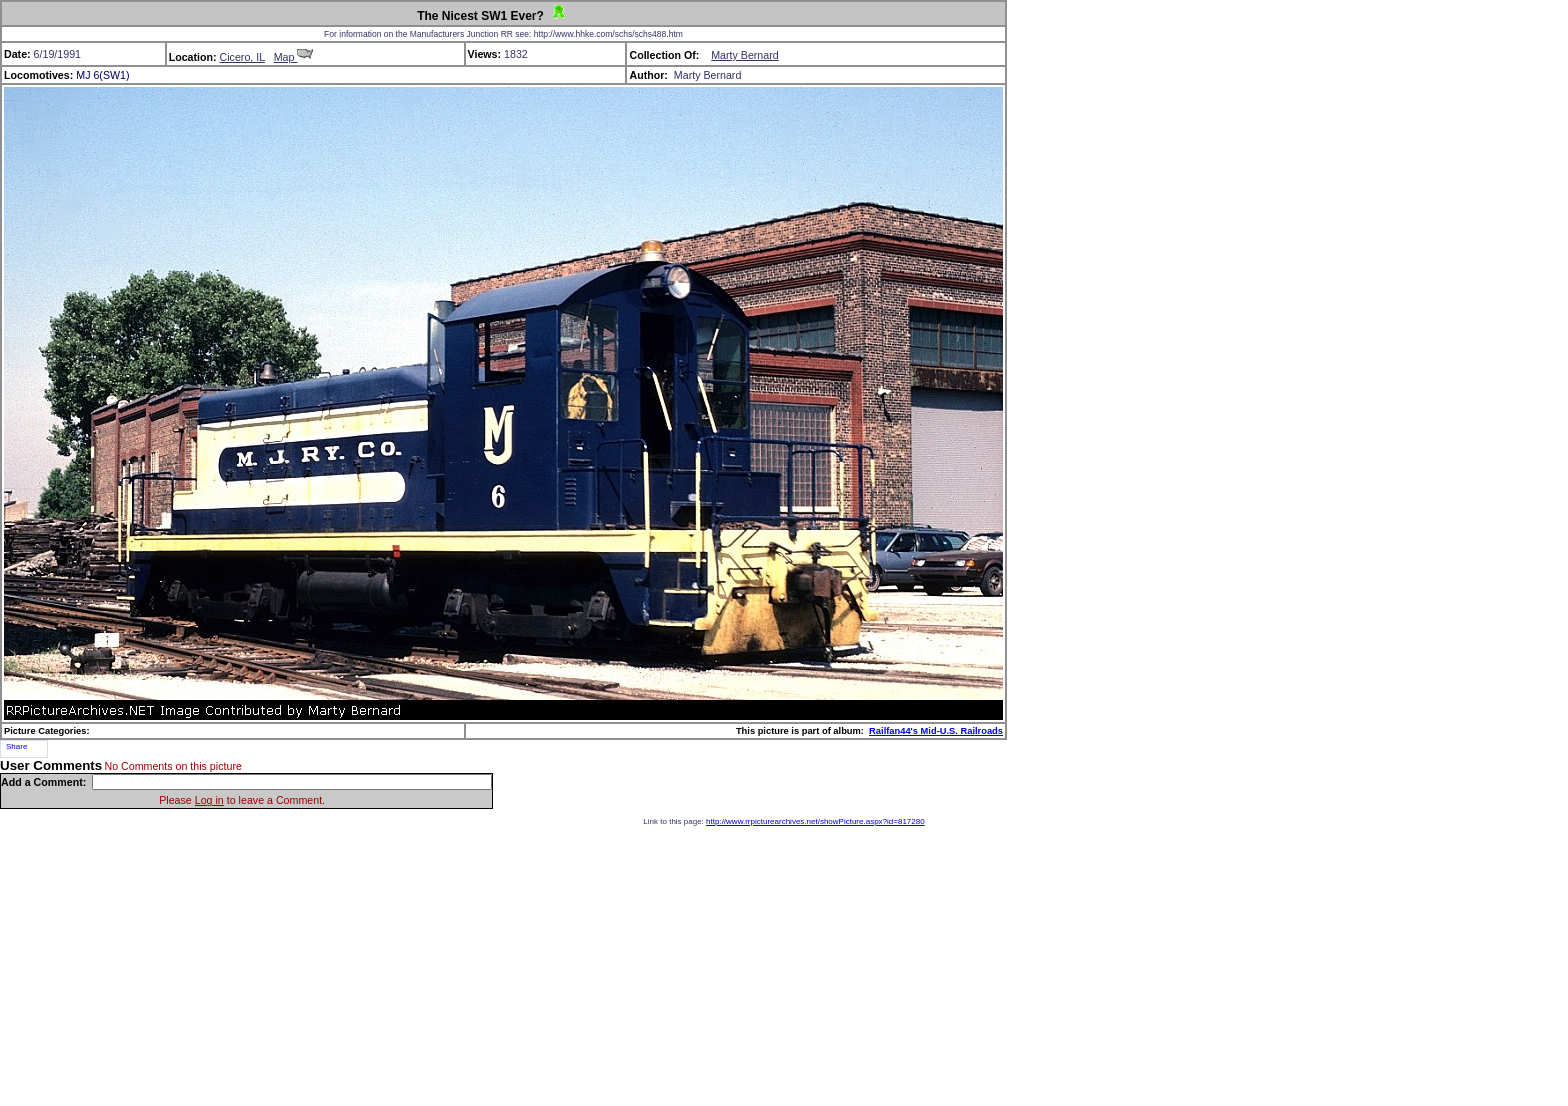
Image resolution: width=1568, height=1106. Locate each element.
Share (16, 746)
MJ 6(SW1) (102, 75)
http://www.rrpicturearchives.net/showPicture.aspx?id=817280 (815, 821)
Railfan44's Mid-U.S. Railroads (936, 731)
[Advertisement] (784, 966)
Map (294, 57)
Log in (209, 800)
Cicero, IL (242, 57)
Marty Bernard (745, 55)
